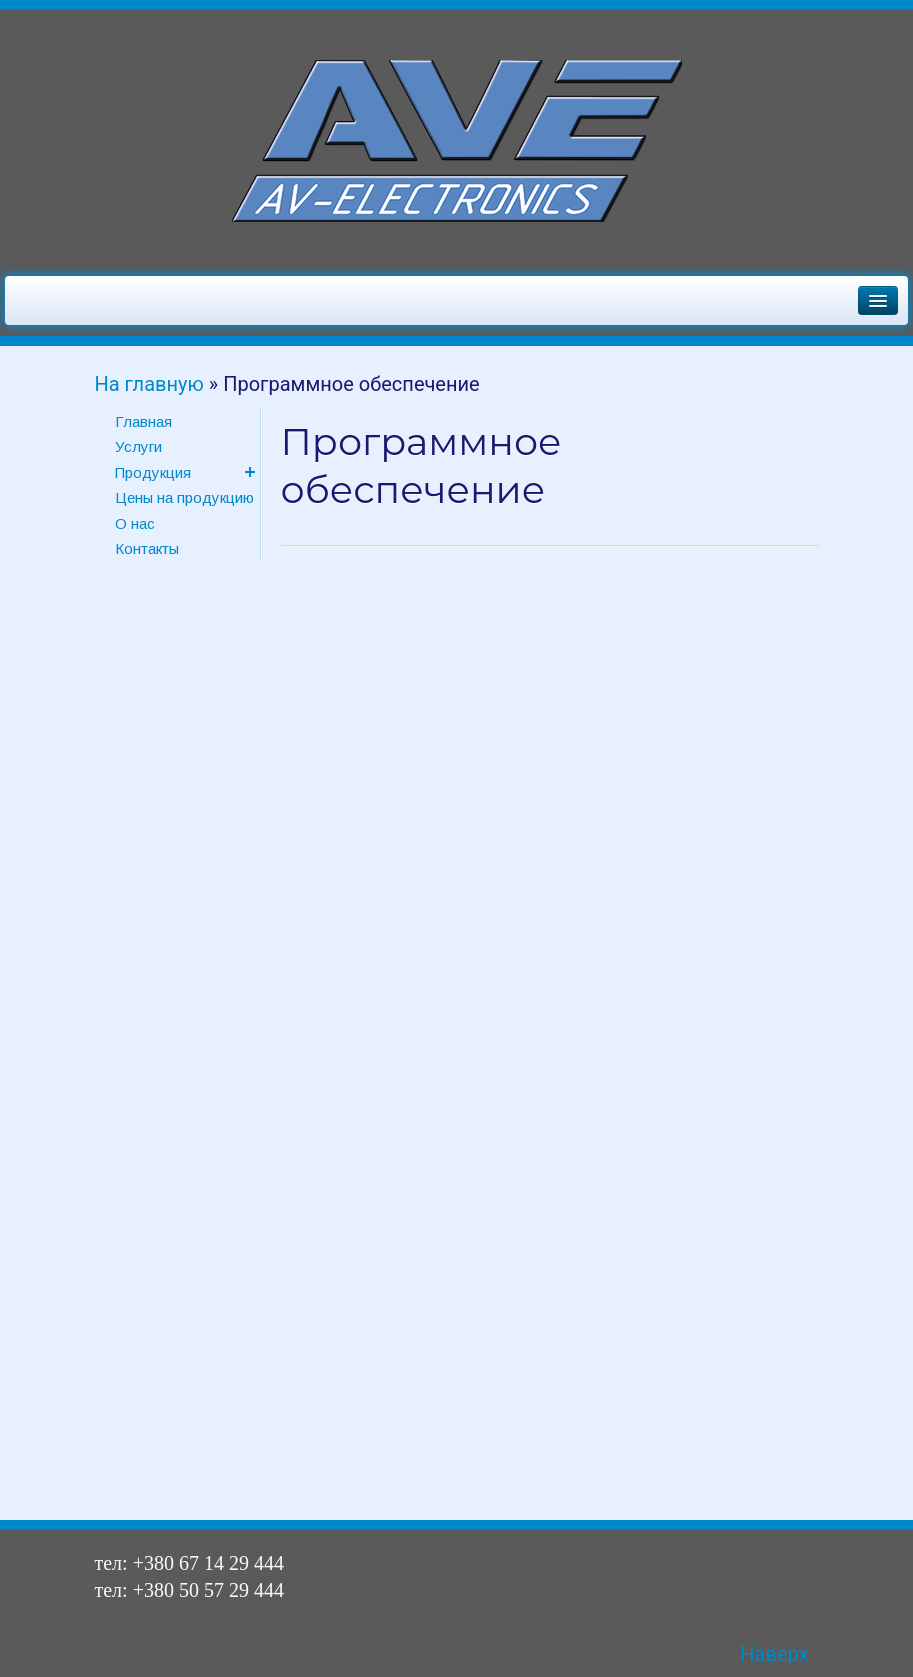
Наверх (774, 1654)
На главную (149, 384)
